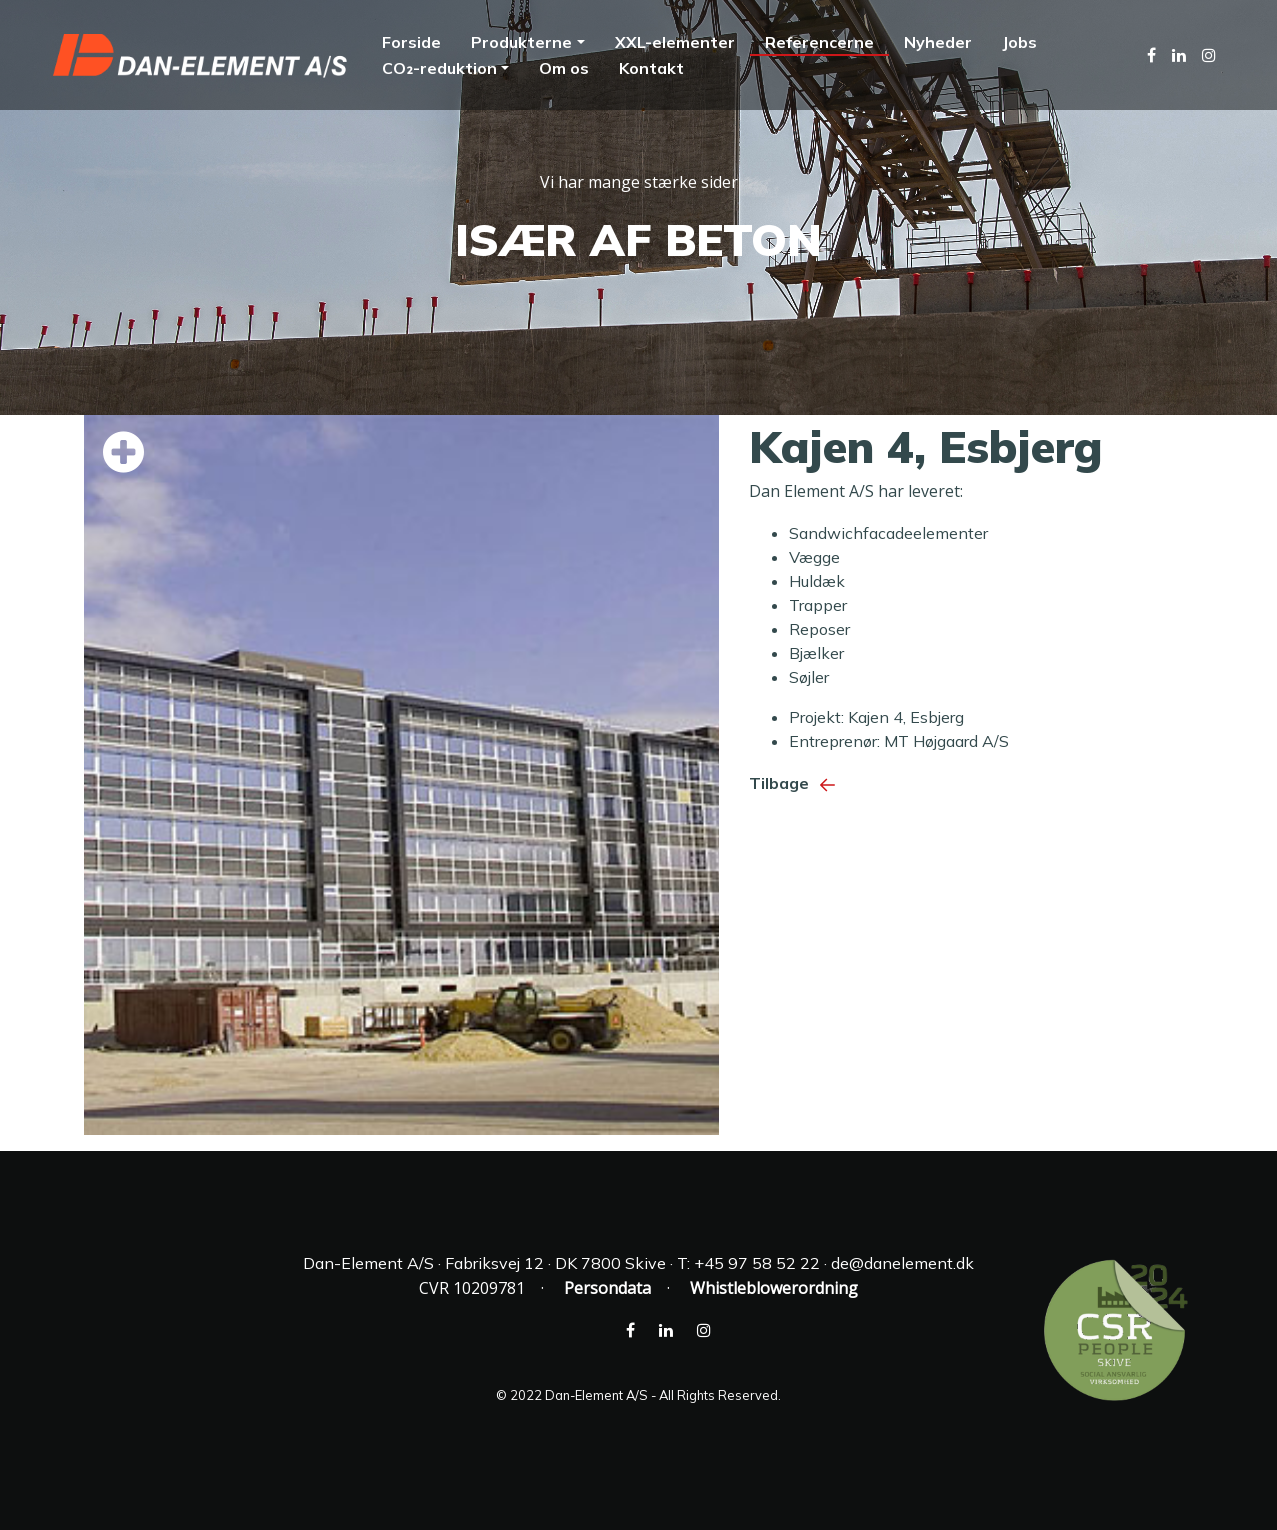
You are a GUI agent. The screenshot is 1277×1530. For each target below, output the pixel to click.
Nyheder (938, 42)
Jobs (1019, 42)
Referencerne (819, 42)
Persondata (607, 1288)
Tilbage (797, 783)
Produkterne (521, 42)
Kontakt (651, 68)
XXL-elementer (675, 42)
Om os (564, 68)
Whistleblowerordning (774, 1288)
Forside (411, 42)
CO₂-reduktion (439, 68)
